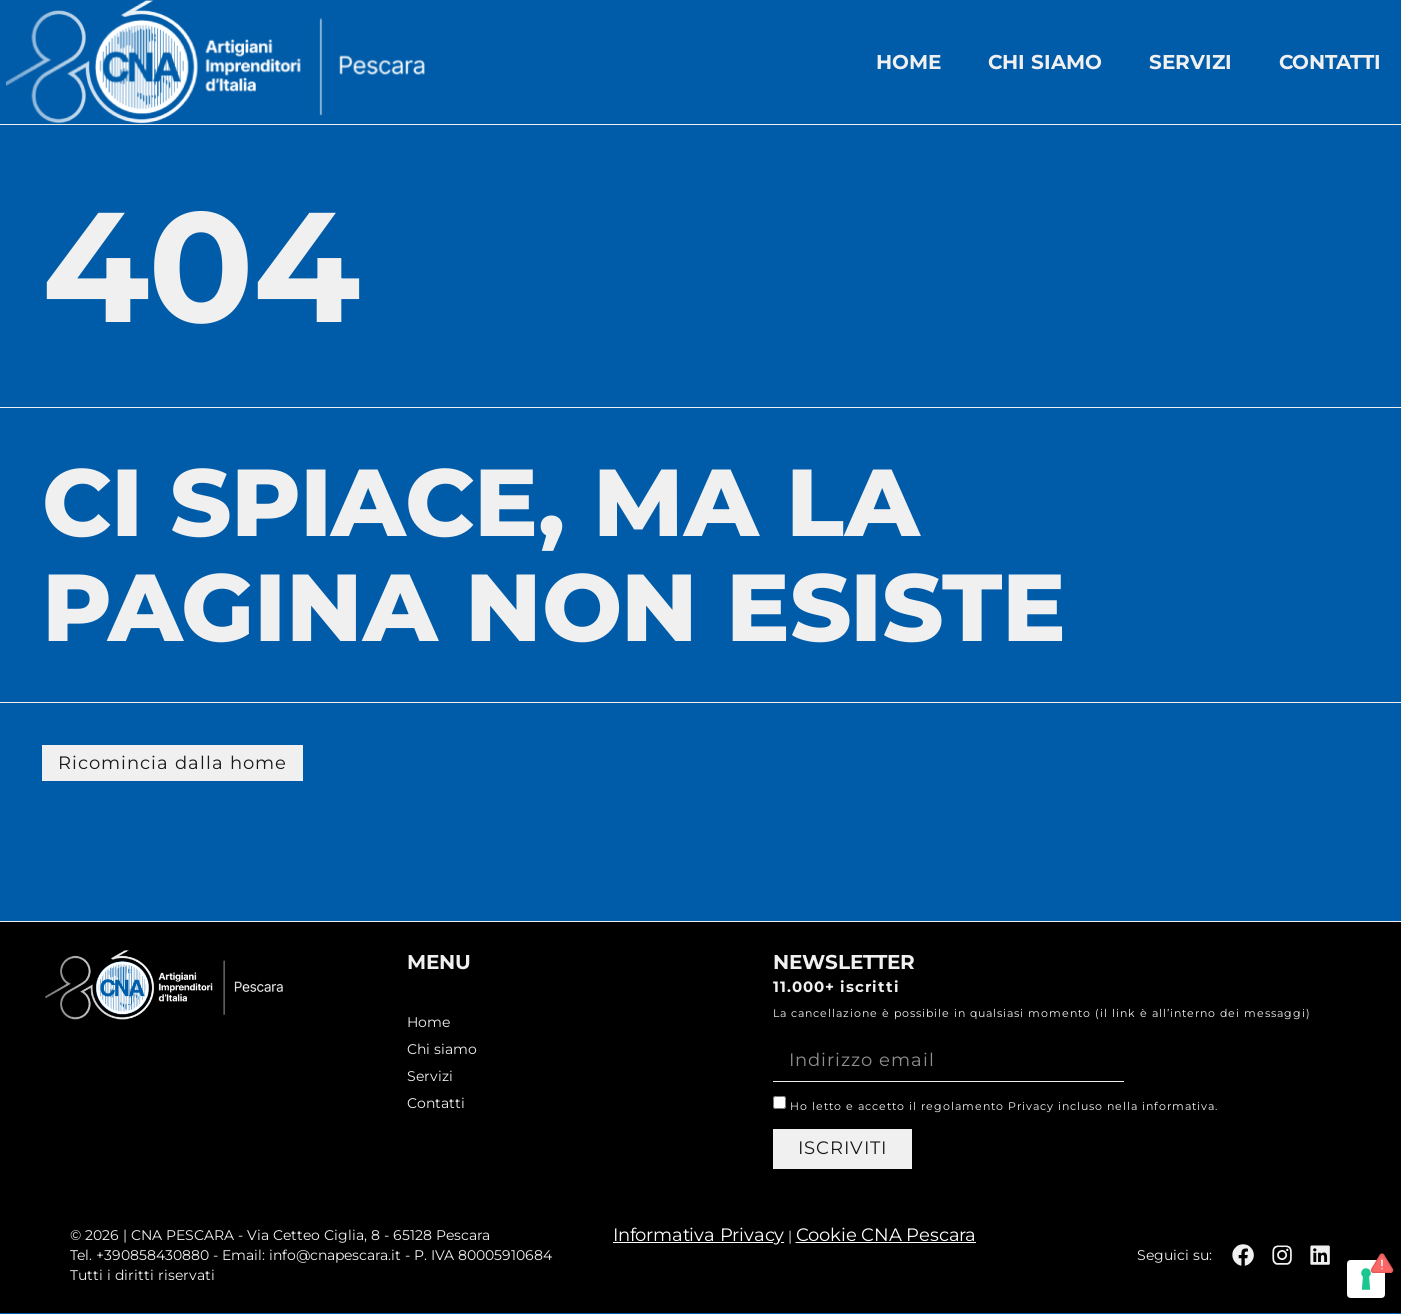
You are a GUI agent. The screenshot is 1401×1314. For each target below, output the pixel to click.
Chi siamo (1045, 62)
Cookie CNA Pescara (883, 1236)
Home (908, 62)
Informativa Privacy (696, 1236)
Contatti (1330, 62)
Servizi (1190, 62)
